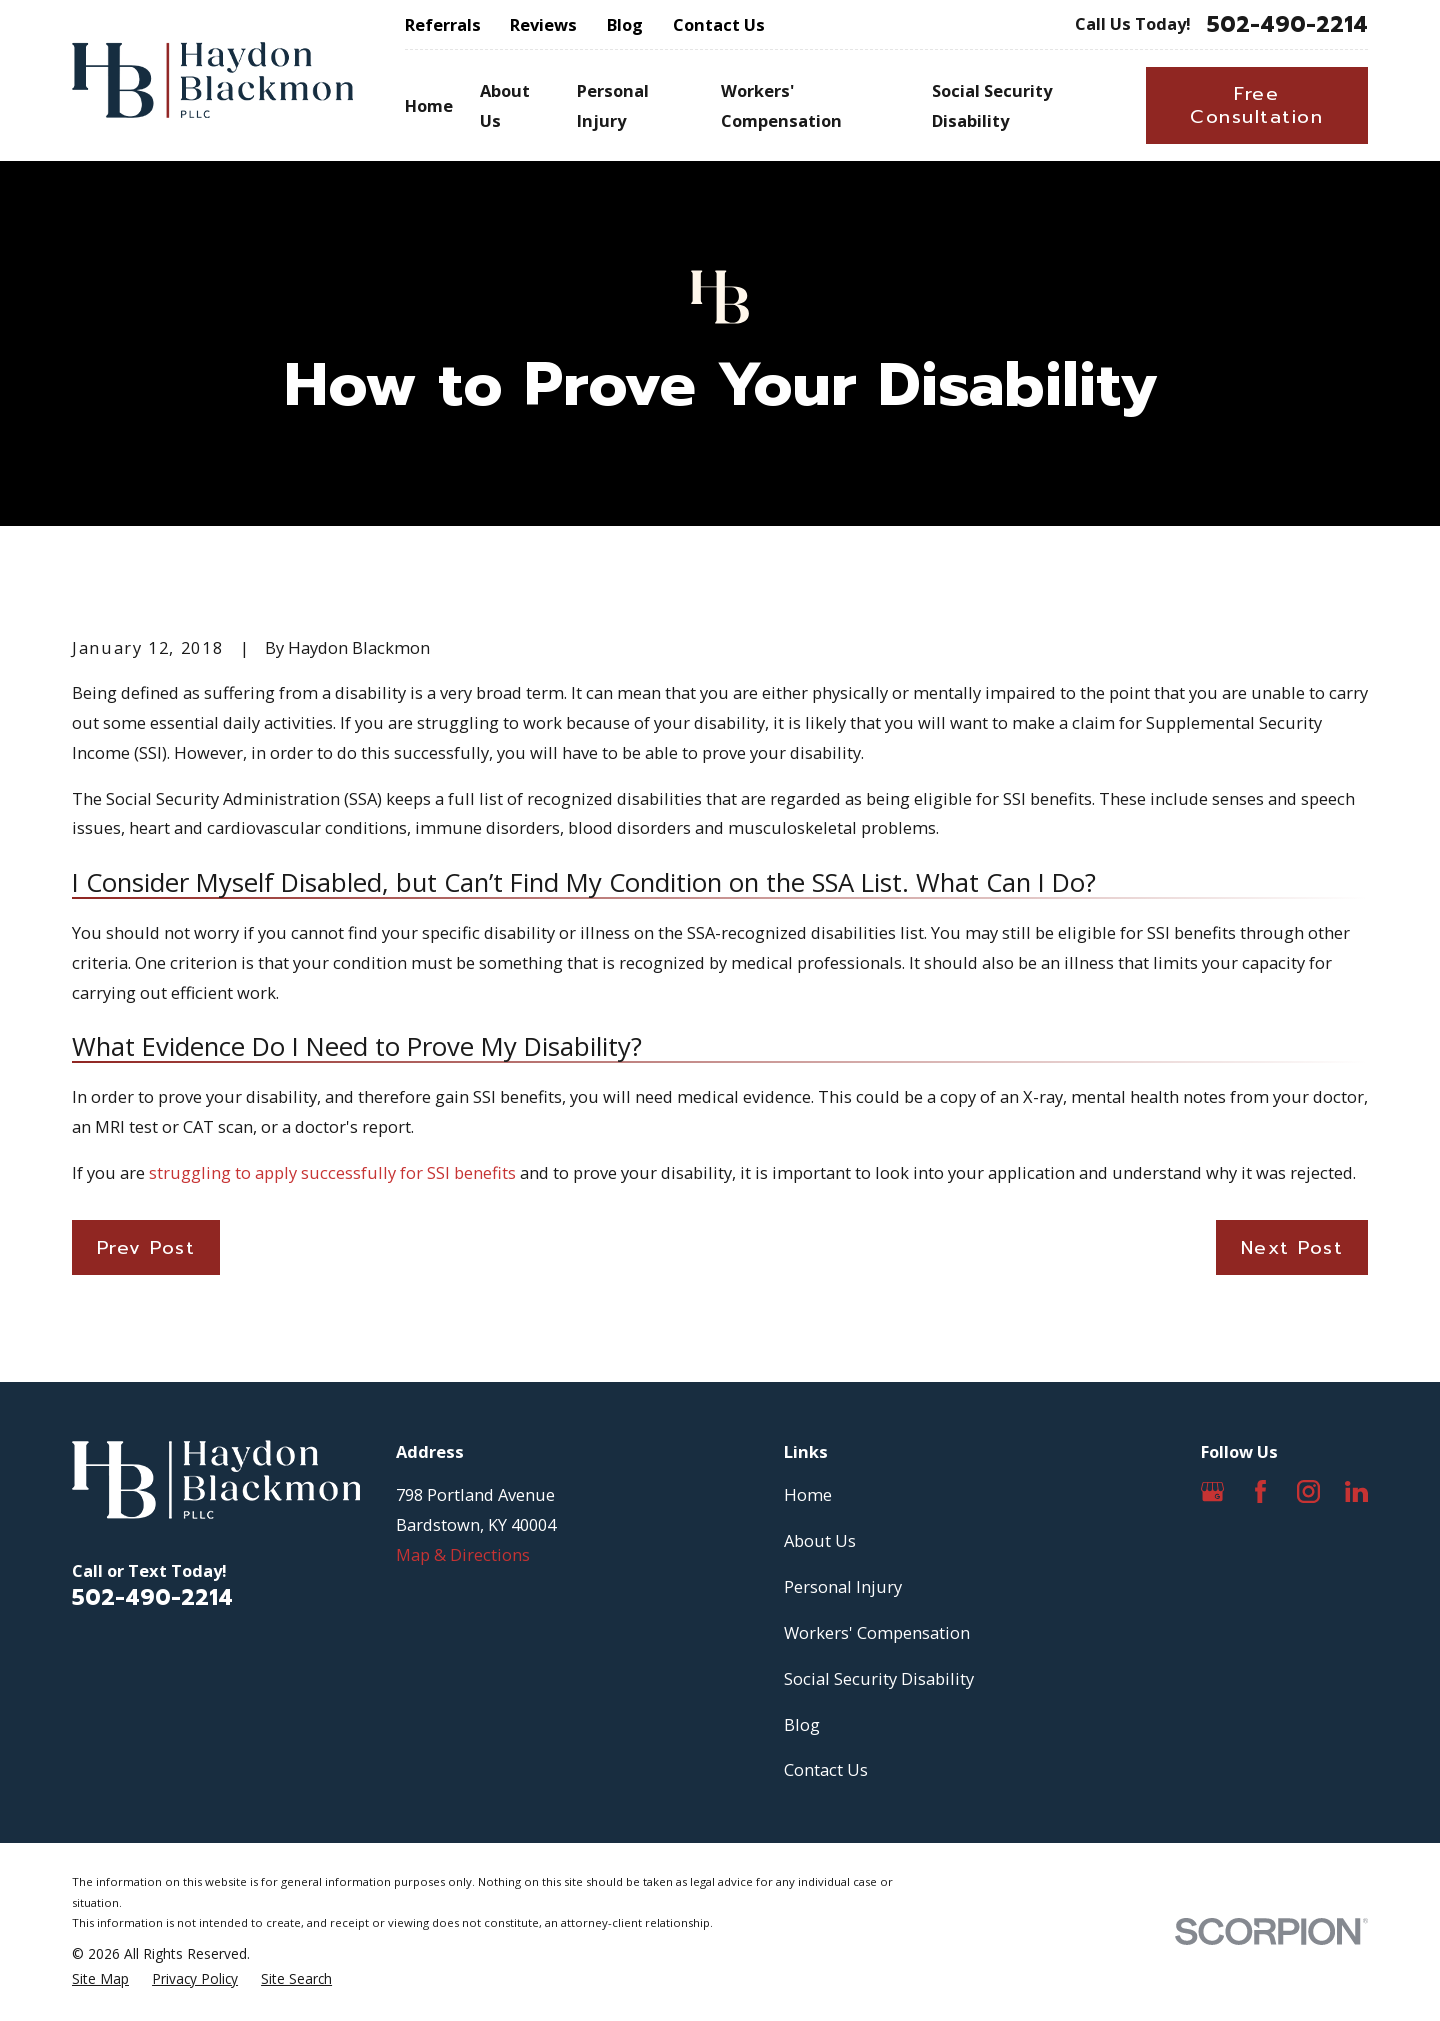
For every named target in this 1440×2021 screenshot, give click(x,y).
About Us (820, 1540)
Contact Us (719, 24)
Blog (625, 24)
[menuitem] (100, 1979)
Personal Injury (843, 1586)
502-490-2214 (1287, 25)
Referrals (443, 24)
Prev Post (146, 1248)
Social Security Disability (879, 1678)
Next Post (1292, 1248)
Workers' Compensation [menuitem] (781, 105)
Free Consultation (1256, 105)
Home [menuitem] (429, 105)
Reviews (543, 24)
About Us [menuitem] (505, 105)
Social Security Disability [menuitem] (992, 105)
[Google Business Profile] (1212, 1491)
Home (808, 1494)
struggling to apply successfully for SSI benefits (332, 1172)
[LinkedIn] (1356, 1491)
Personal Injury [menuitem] (613, 105)
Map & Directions (463, 1554)
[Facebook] (1260, 1491)
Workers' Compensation (877, 1632)
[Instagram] (1308, 1491)
